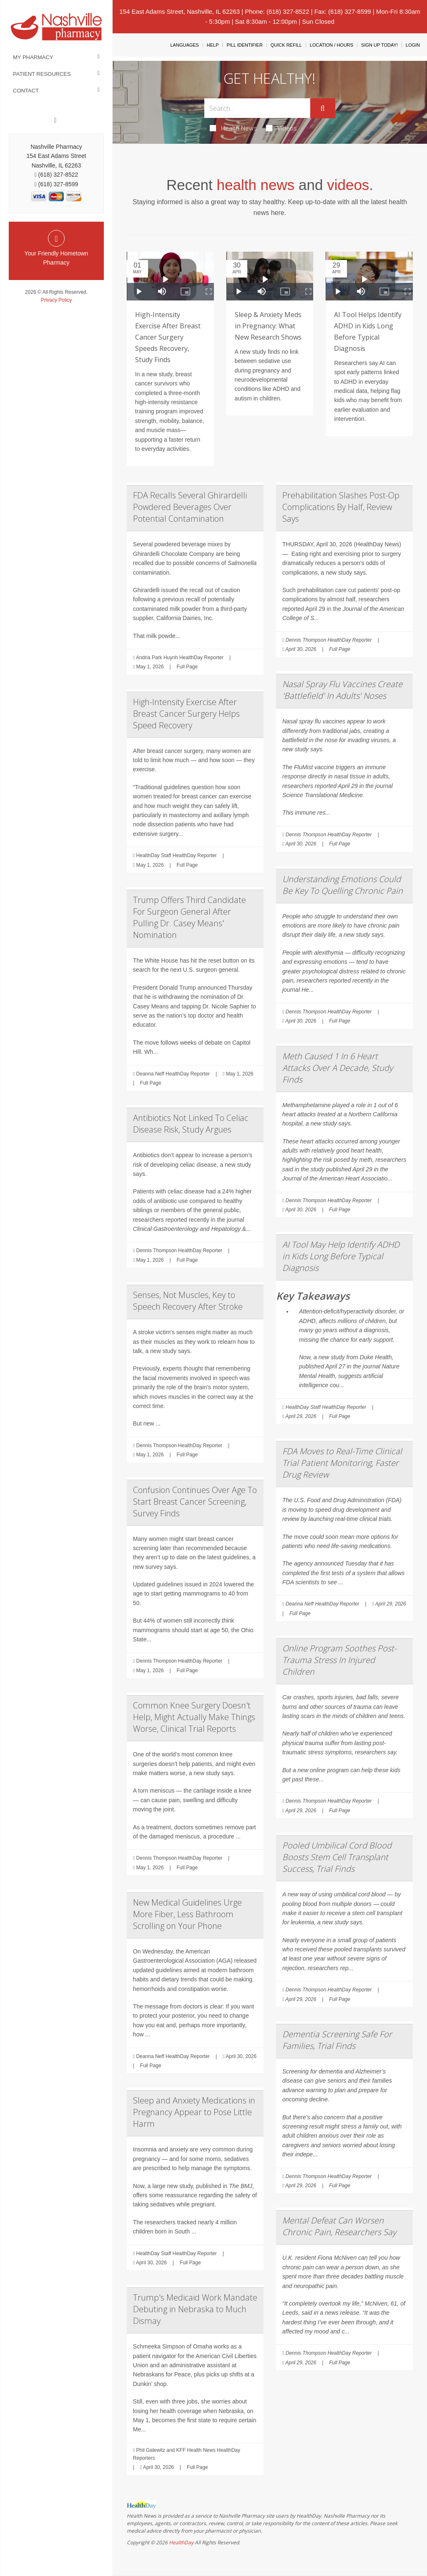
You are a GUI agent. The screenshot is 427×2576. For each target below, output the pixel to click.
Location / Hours (331, 45)
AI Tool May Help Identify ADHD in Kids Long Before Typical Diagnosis (340, 1256)
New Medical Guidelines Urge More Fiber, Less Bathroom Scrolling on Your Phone (187, 1914)
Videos (281, 128)
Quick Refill (286, 45)
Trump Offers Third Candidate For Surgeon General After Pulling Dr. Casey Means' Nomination (189, 917)
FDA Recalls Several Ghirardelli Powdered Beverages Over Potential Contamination (190, 507)
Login (413, 45)
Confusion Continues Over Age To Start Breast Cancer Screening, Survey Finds (195, 1501)
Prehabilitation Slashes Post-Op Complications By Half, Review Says (340, 507)
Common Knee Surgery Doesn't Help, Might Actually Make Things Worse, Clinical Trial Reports (194, 1717)
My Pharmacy (33, 57)
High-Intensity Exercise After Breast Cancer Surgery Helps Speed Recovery (186, 713)
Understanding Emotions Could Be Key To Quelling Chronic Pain (342, 884)
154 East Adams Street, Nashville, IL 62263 (179, 11)
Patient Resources (42, 74)
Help (213, 45)
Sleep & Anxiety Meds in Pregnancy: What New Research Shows (268, 326)
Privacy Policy (56, 300)
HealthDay (181, 2542)
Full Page (187, 667)
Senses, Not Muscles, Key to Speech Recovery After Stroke (188, 1300)
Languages (184, 45)
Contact (26, 91)
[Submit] (322, 108)
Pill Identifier (244, 45)
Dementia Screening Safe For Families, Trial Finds (337, 2039)
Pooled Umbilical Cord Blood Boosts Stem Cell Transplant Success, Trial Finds (337, 1857)
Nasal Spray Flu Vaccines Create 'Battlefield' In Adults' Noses (342, 689)
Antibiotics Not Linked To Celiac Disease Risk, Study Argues (190, 1123)
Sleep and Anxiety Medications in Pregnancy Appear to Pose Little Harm (194, 2112)
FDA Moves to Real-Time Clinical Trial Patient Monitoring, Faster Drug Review (342, 1463)
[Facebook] (55, 120)
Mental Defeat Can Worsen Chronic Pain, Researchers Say (339, 2226)
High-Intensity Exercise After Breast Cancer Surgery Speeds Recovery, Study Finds (168, 337)
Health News (233, 128)
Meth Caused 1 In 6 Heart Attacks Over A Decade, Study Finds (337, 1067)
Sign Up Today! (379, 45)
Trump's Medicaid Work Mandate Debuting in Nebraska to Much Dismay (195, 2309)
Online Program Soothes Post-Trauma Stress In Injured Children (339, 1660)
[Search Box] (257, 108)
